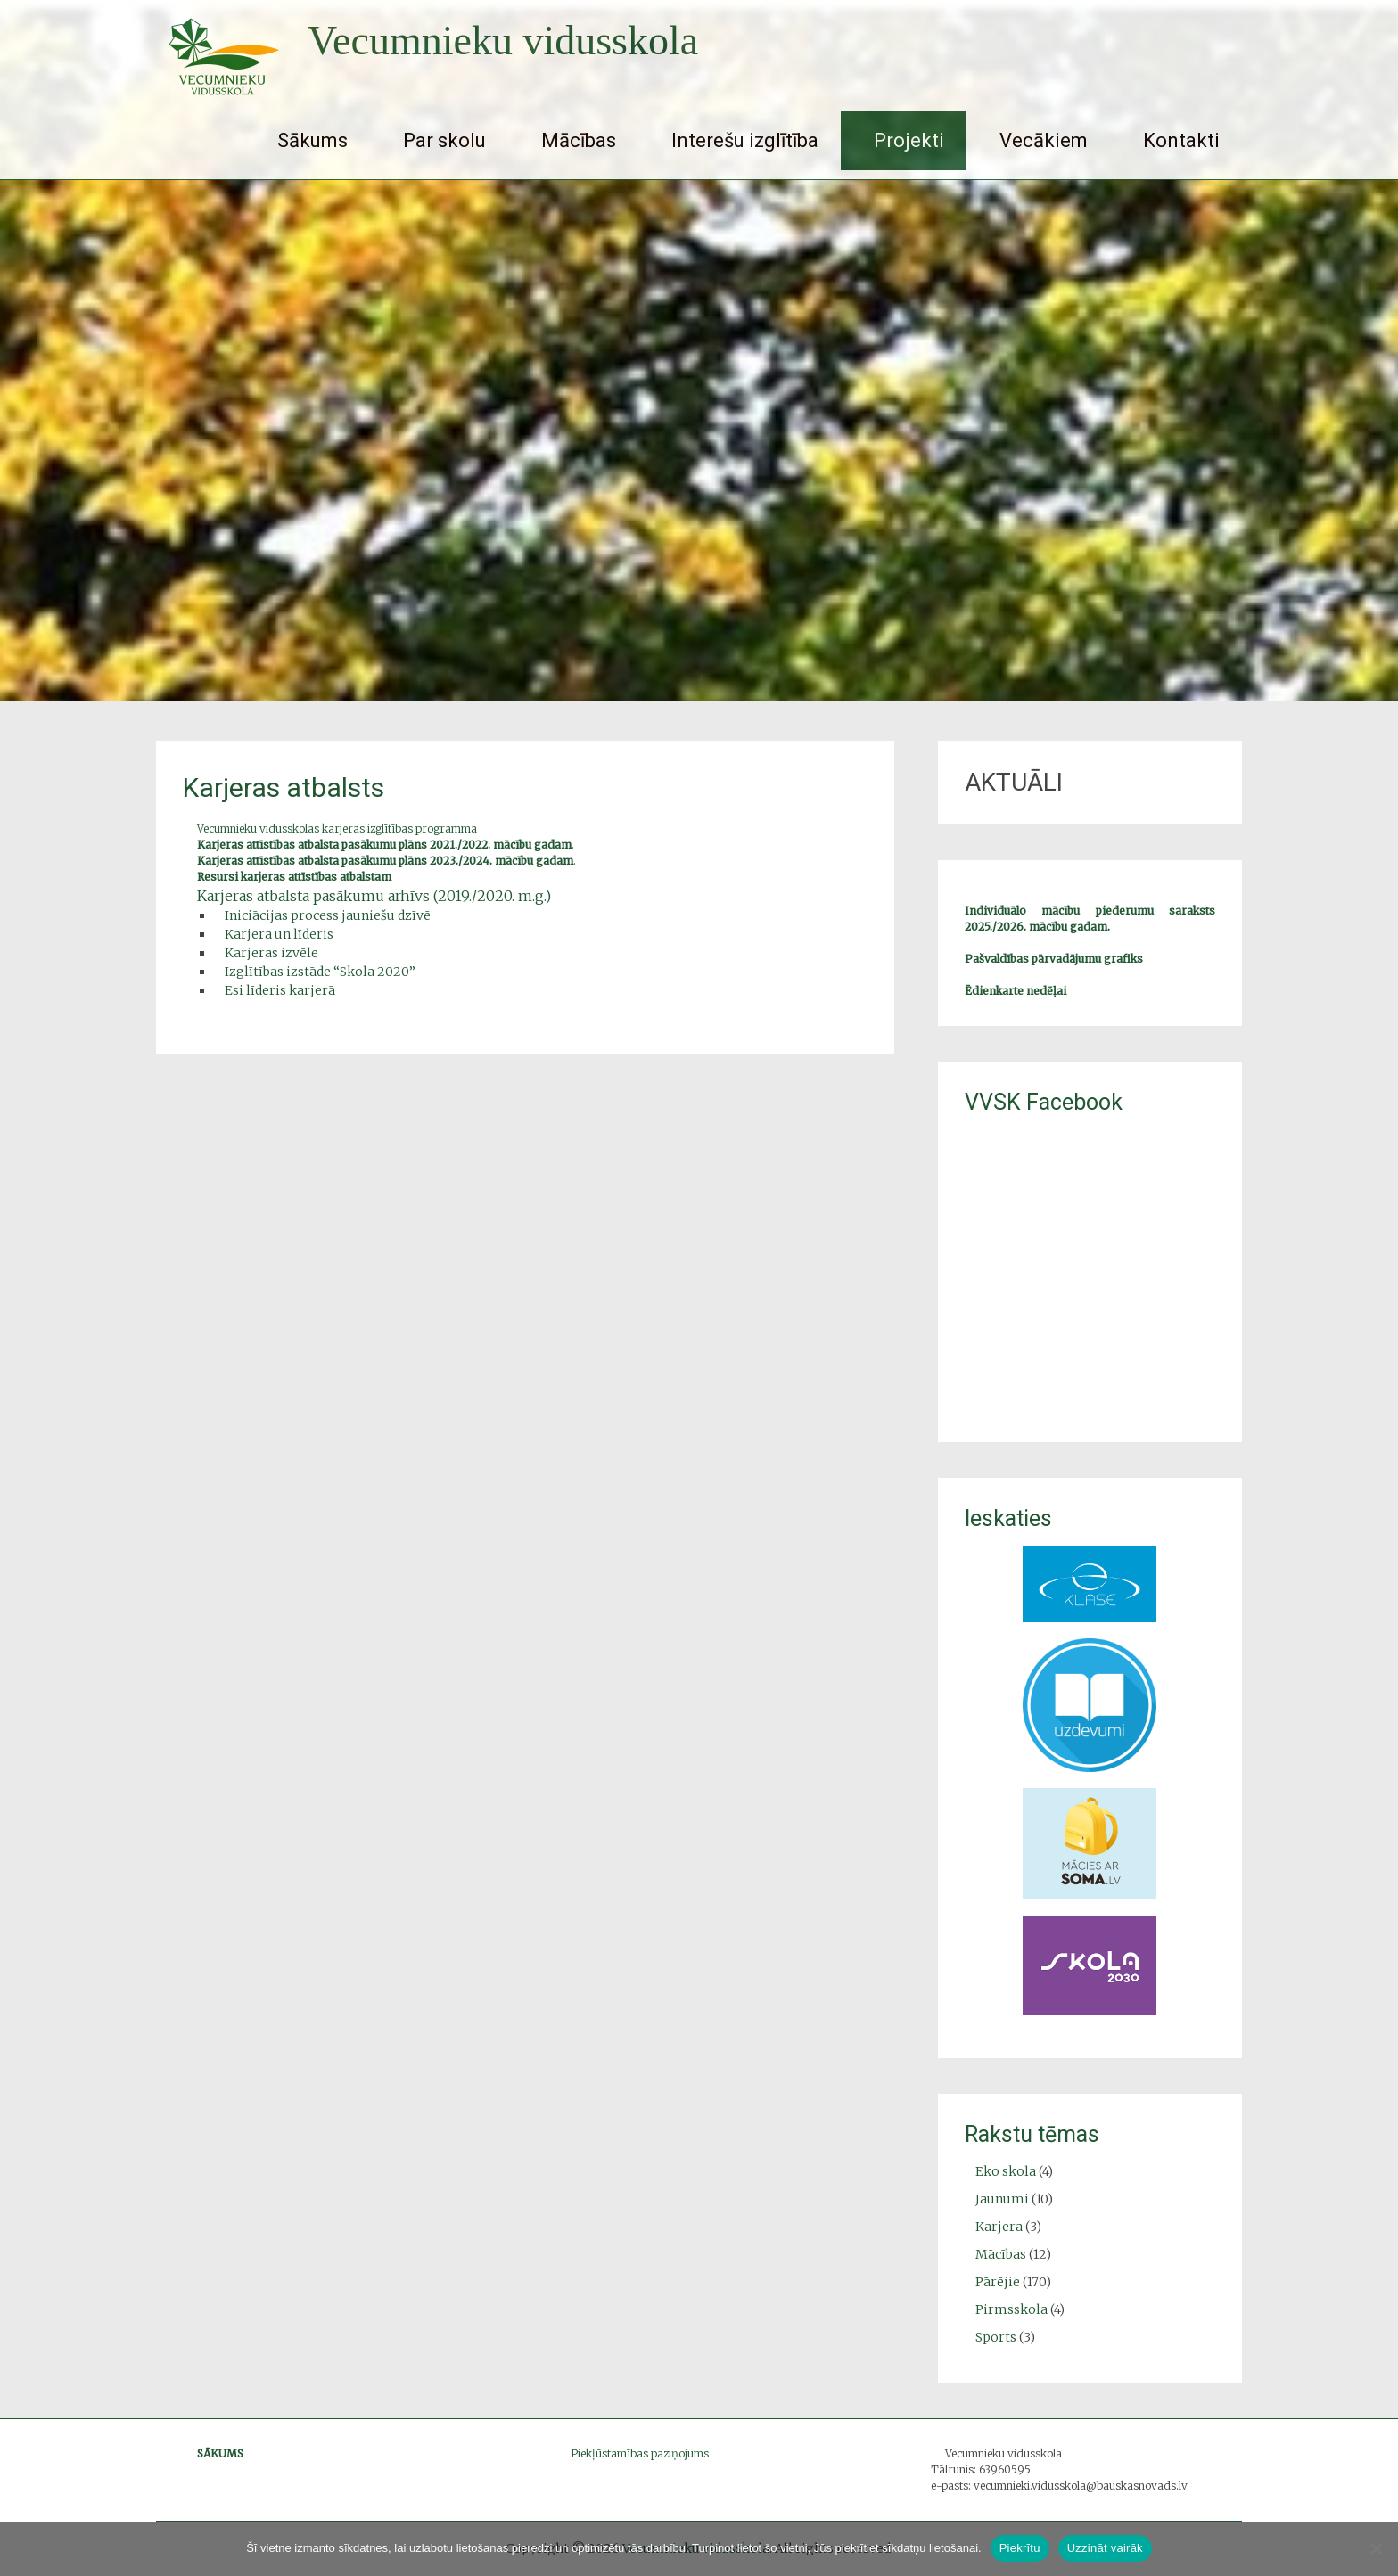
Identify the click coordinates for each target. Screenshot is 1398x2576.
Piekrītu (1019, 2548)
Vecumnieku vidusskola (503, 40)
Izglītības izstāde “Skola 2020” (320, 972)
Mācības (578, 140)
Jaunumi (1002, 2199)
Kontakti (1181, 140)
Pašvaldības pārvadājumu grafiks (1054, 958)
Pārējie (997, 2282)
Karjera (999, 2227)
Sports (995, 2337)
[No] (1376, 2548)
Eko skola (1005, 2171)
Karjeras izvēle (271, 953)
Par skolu (444, 140)
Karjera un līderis (279, 934)
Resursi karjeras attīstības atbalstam (294, 876)
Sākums (312, 140)
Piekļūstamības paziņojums (640, 2453)
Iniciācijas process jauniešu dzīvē (328, 915)
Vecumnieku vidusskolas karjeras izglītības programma (337, 828)
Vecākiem (1043, 140)
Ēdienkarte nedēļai (1015, 990)
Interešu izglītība (744, 140)
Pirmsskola (1011, 2309)
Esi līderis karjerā (280, 990)
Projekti (909, 140)
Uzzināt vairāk (1105, 2548)
